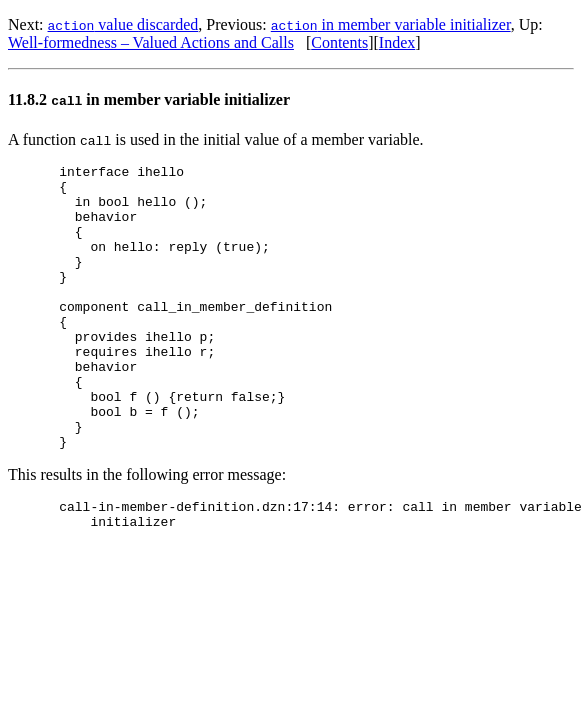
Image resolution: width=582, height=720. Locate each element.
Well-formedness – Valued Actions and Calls (151, 42)
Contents (339, 42)
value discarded (123, 24)
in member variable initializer (391, 24)
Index (397, 42)
